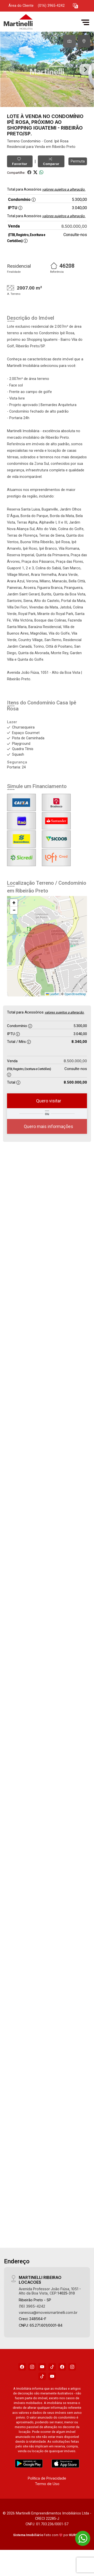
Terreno (13, 141)
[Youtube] (42, 2366)
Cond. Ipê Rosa (56, 141)
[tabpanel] (47, 69)
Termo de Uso (47, 2483)
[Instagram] (32, 2366)
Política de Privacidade (47, 2478)
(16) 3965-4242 (32, 2306)
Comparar (51, 161)
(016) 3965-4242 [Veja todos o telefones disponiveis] (51, 6)
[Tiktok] (52, 2366)
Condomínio (31, 141)
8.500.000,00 (74, 226)
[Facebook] (22, 2366)
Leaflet (52, 994)
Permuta (78, 161)
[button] (75, 6)
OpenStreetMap (75, 994)
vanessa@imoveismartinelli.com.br (48, 2312)
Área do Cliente (21, 6)
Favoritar (19, 161)
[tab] (69, 41)
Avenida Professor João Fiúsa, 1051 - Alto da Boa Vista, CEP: (50, 2290)
